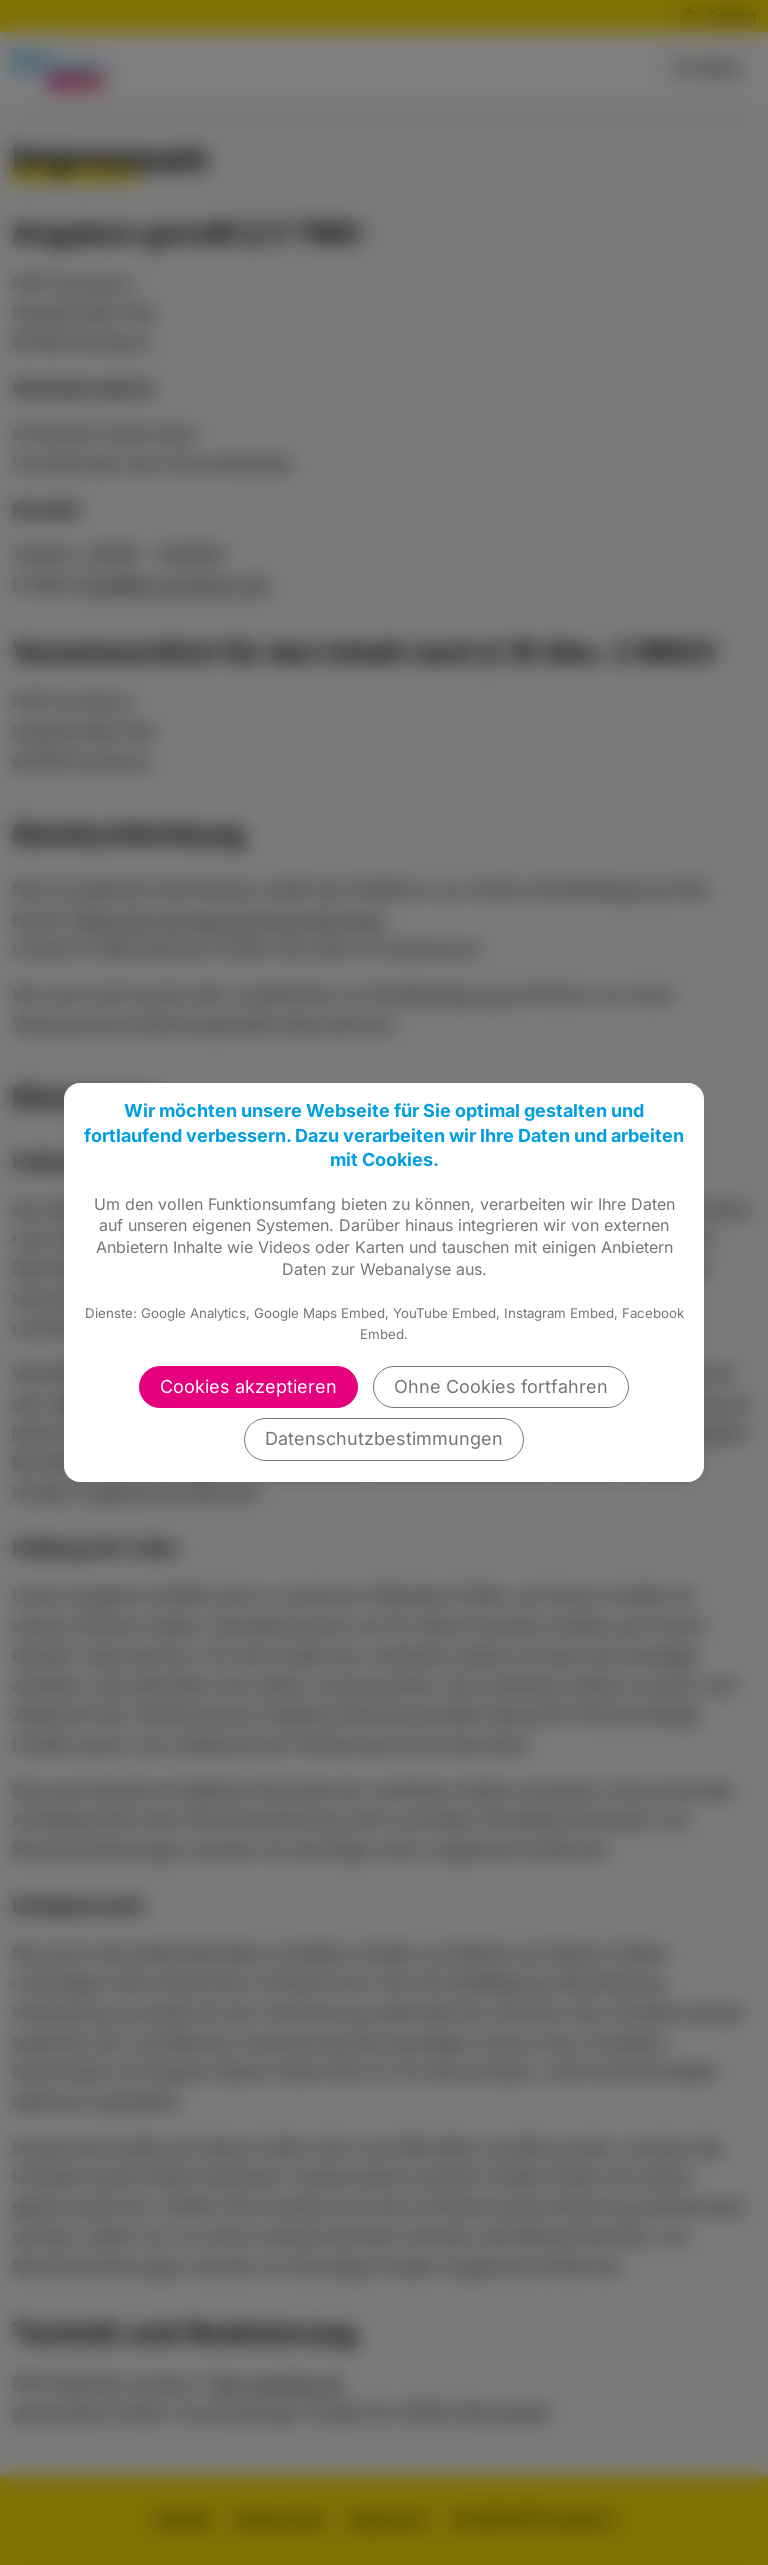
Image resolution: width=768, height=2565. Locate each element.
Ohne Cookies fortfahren (501, 1386)
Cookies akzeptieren (248, 1386)
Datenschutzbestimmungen (384, 1438)
